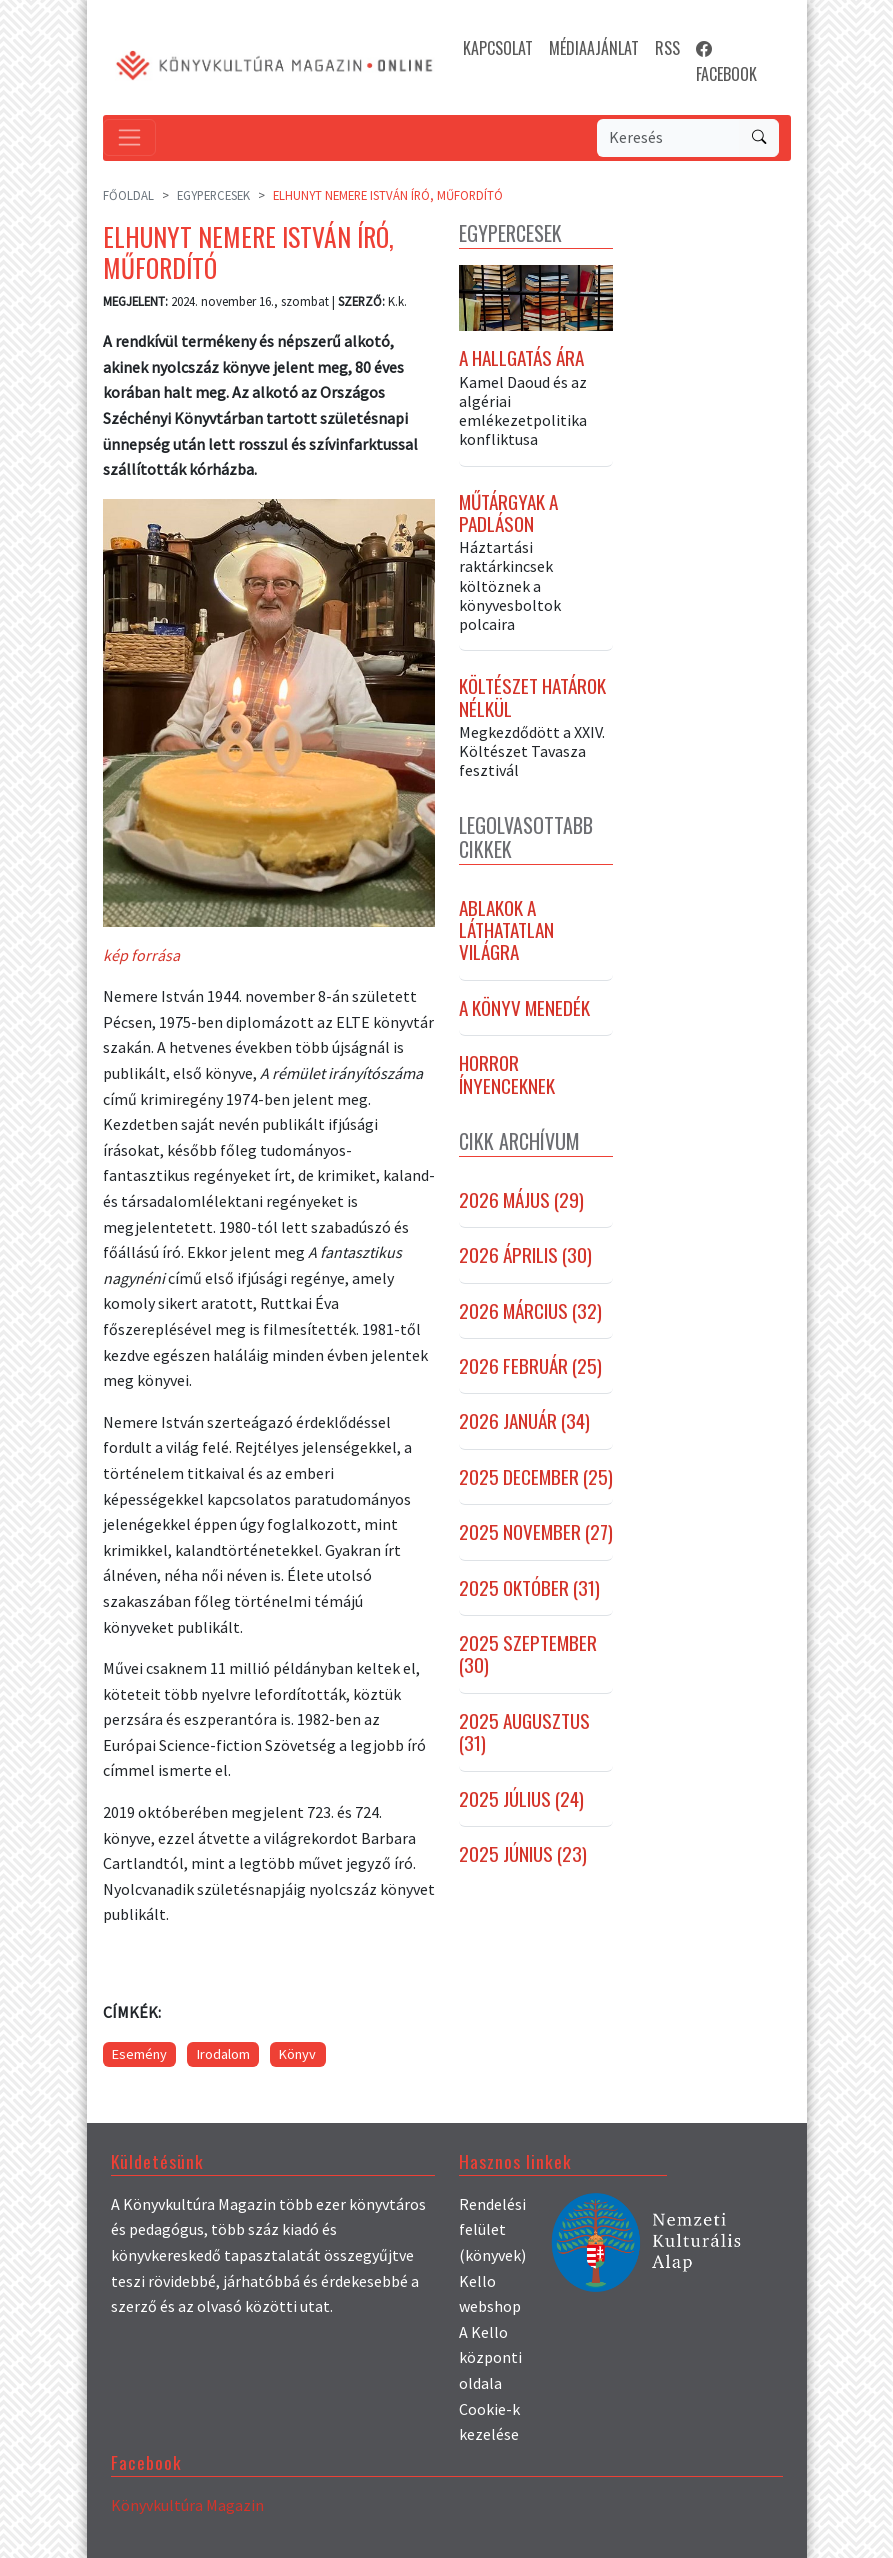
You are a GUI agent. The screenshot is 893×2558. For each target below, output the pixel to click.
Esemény (139, 2054)
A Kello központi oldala (490, 2357)
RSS (667, 48)
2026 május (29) (521, 1205)
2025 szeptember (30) (528, 1659)
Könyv (297, 2054)
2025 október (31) (529, 1593)
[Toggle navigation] (129, 137)
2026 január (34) (524, 1427)
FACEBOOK (726, 61)
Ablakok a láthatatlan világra (506, 935)
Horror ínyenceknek (507, 1079)
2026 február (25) (530, 1371)
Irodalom (223, 2054)
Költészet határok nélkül (532, 703)
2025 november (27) (536, 1538)
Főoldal (128, 195)
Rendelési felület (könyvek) (492, 2229)
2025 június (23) (523, 1859)
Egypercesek (213, 195)
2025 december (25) (536, 1482)
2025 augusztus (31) (524, 1737)
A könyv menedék (524, 1013)
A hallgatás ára (521, 364)
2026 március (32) (530, 1316)
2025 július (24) (521, 1804)
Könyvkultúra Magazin (187, 2505)
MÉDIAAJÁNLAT (594, 48)
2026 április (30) (525, 1261)
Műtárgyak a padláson (508, 518)
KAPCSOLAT (498, 48)
